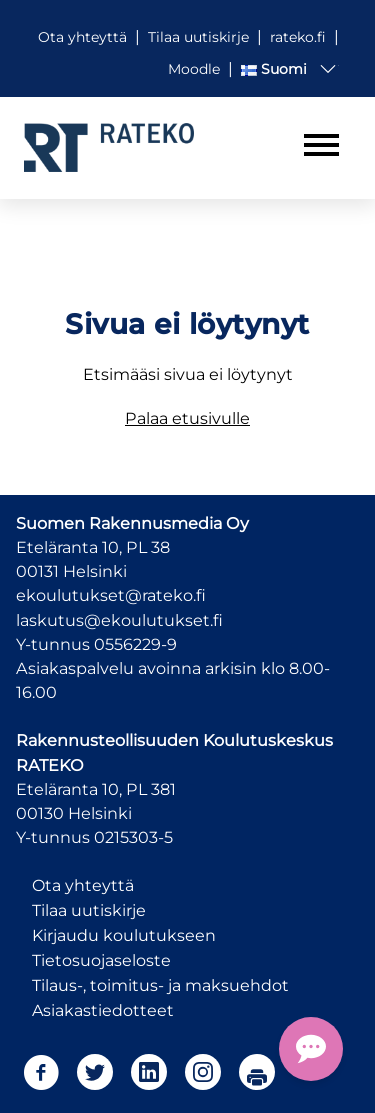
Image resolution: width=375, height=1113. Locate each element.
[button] (290, 68)
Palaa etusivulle (187, 418)
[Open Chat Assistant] (311, 1049)
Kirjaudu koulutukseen (124, 935)
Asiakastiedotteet (103, 1010)
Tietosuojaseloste (101, 960)
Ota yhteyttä (83, 885)
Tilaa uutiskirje (89, 910)
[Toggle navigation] (321, 145)
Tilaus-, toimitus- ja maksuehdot (160, 985)
